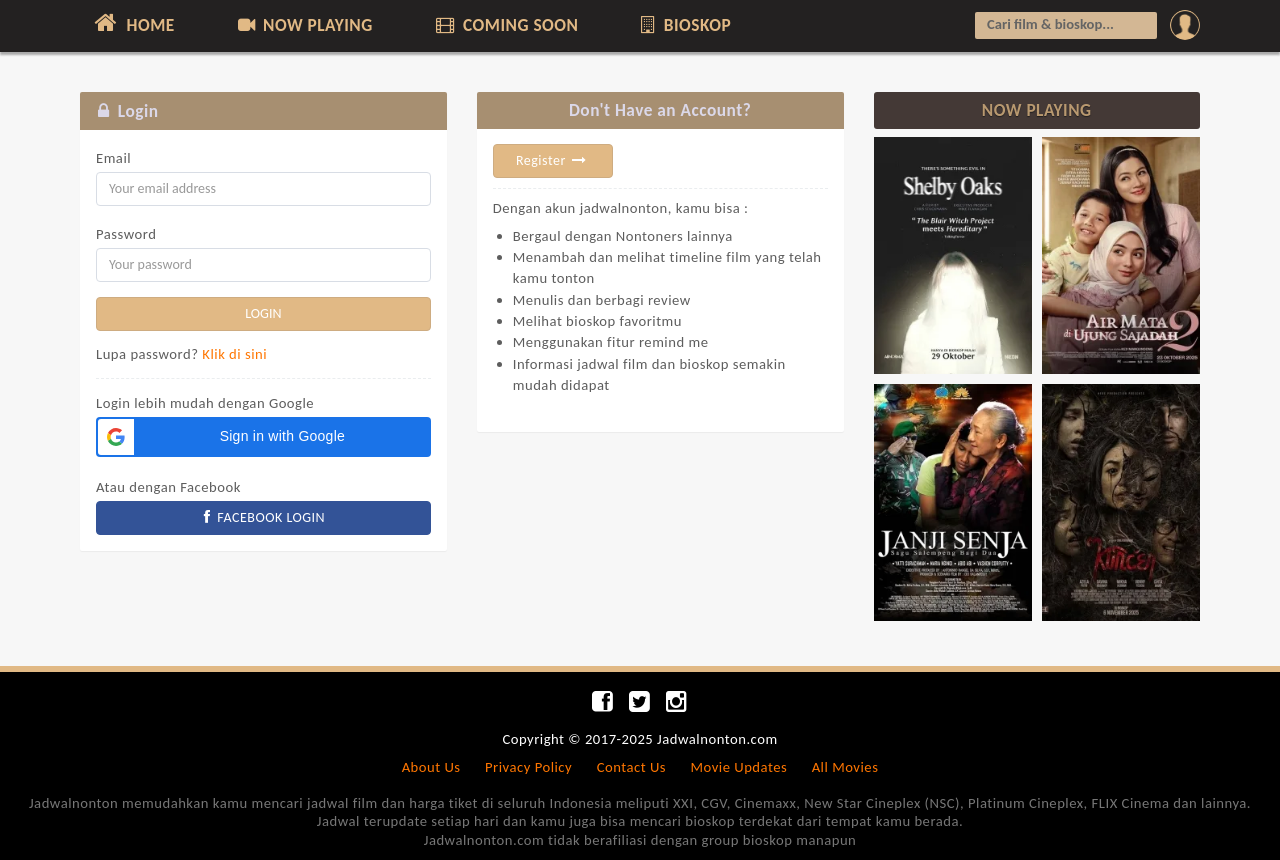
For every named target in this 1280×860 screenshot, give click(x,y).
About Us (431, 767)
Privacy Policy (528, 767)
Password (126, 234)
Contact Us (631, 767)
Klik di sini (234, 354)
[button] (263, 437)
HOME (132, 23)
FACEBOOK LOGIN (264, 517)
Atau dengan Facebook (168, 487)
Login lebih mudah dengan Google (205, 403)
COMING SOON (505, 25)
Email (113, 158)
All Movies (845, 767)
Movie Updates (738, 767)
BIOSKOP (684, 25)
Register (553, 160)
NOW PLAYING (303, 25)
